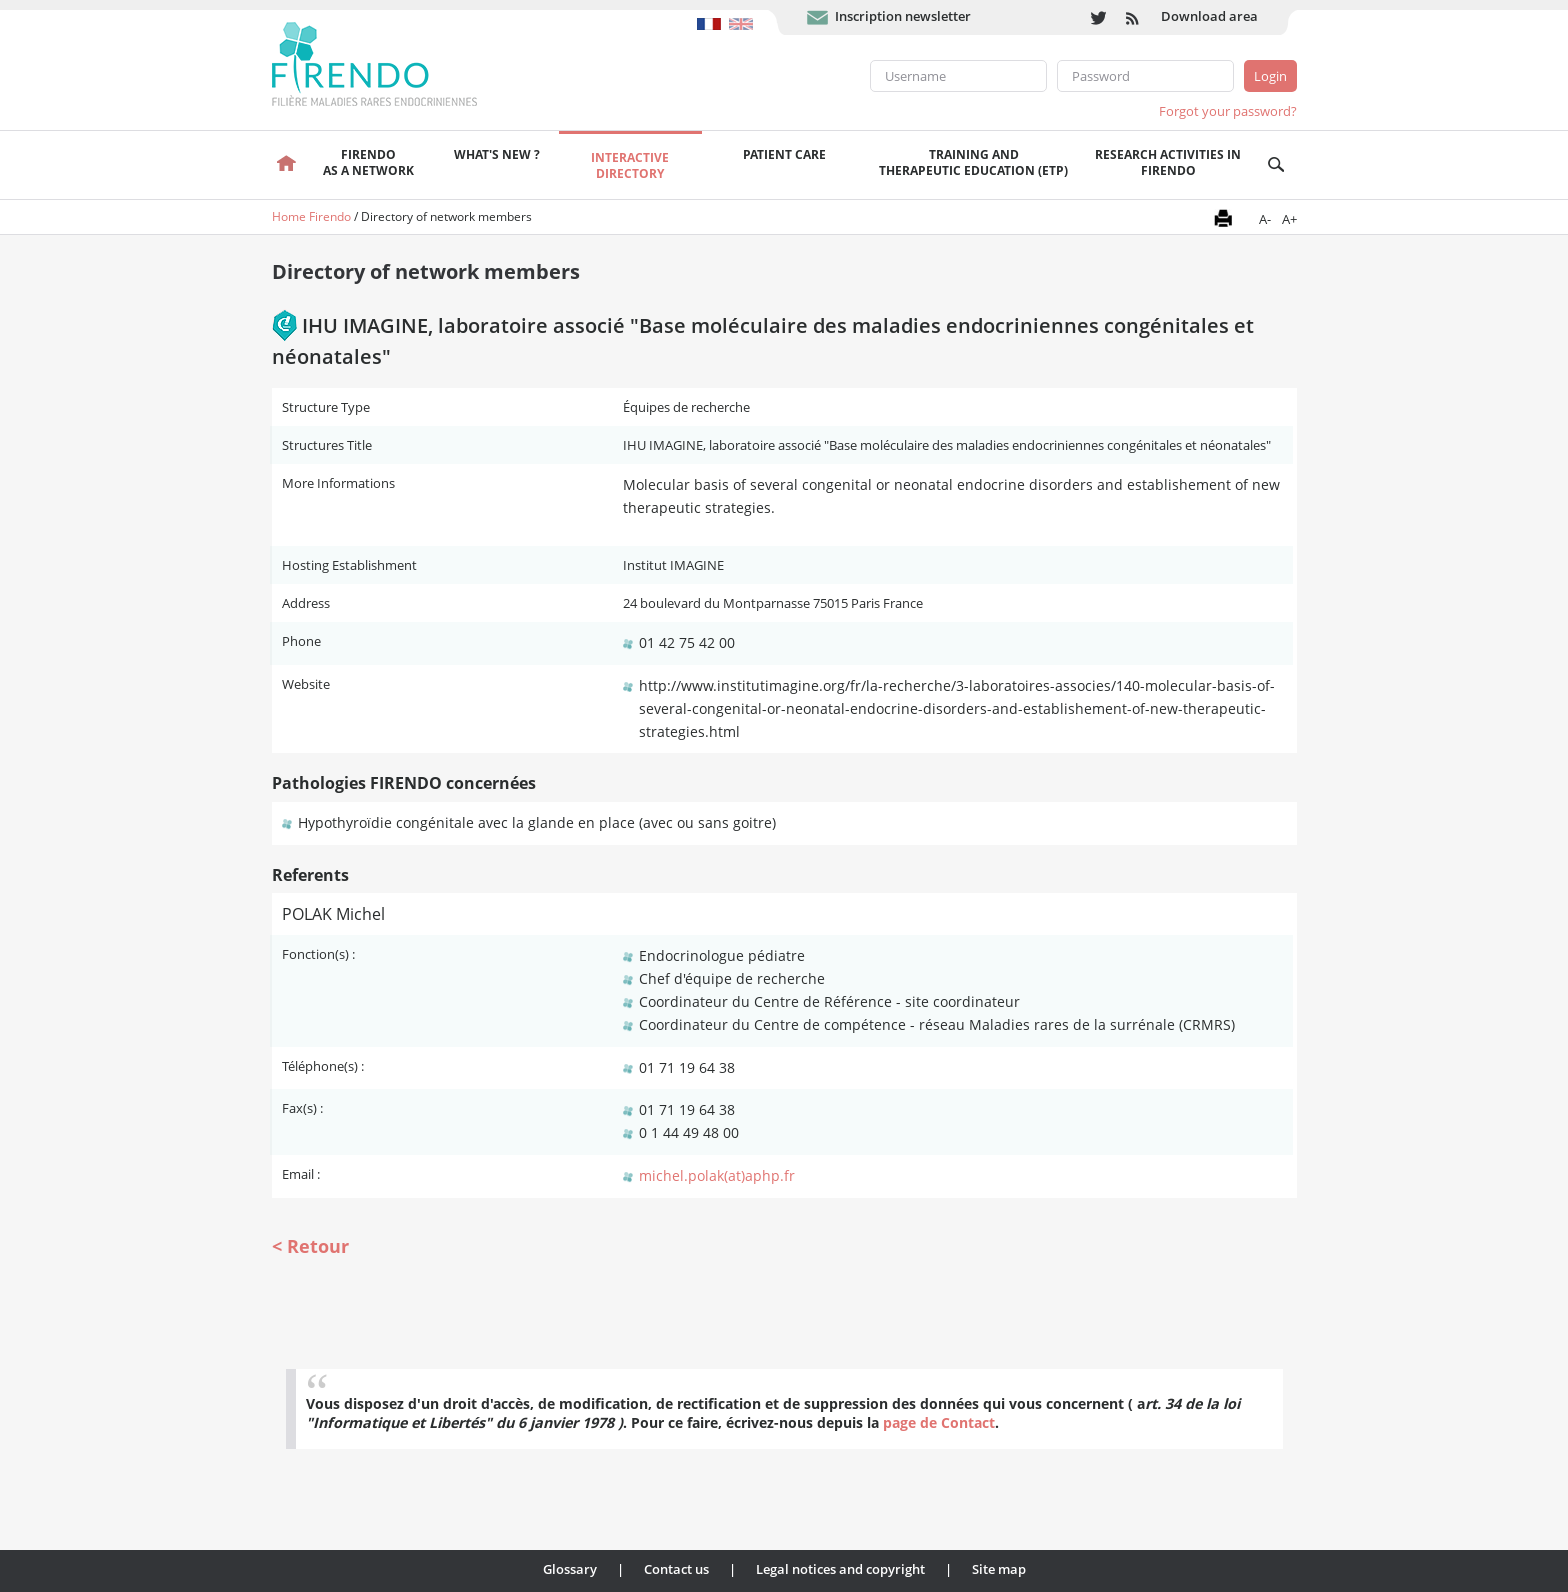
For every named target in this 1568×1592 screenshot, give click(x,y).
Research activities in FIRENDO (1168, 162)
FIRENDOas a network (368, 162)
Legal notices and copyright (840, 1569)
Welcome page (287, 165)
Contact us (676, 1569)
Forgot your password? (1228, 111)
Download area (1209, 16)
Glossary (570, 1569)
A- (1265, 219)
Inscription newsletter (903, 16)
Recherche (1276, 165)
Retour (318, 1246)
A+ (1289, 219)
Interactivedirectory (630, 165)
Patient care (784, 154)
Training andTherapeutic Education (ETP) (973, 162)
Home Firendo (311, 216)
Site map (999, 1569)
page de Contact (939, 1422)
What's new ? (497, 154)
